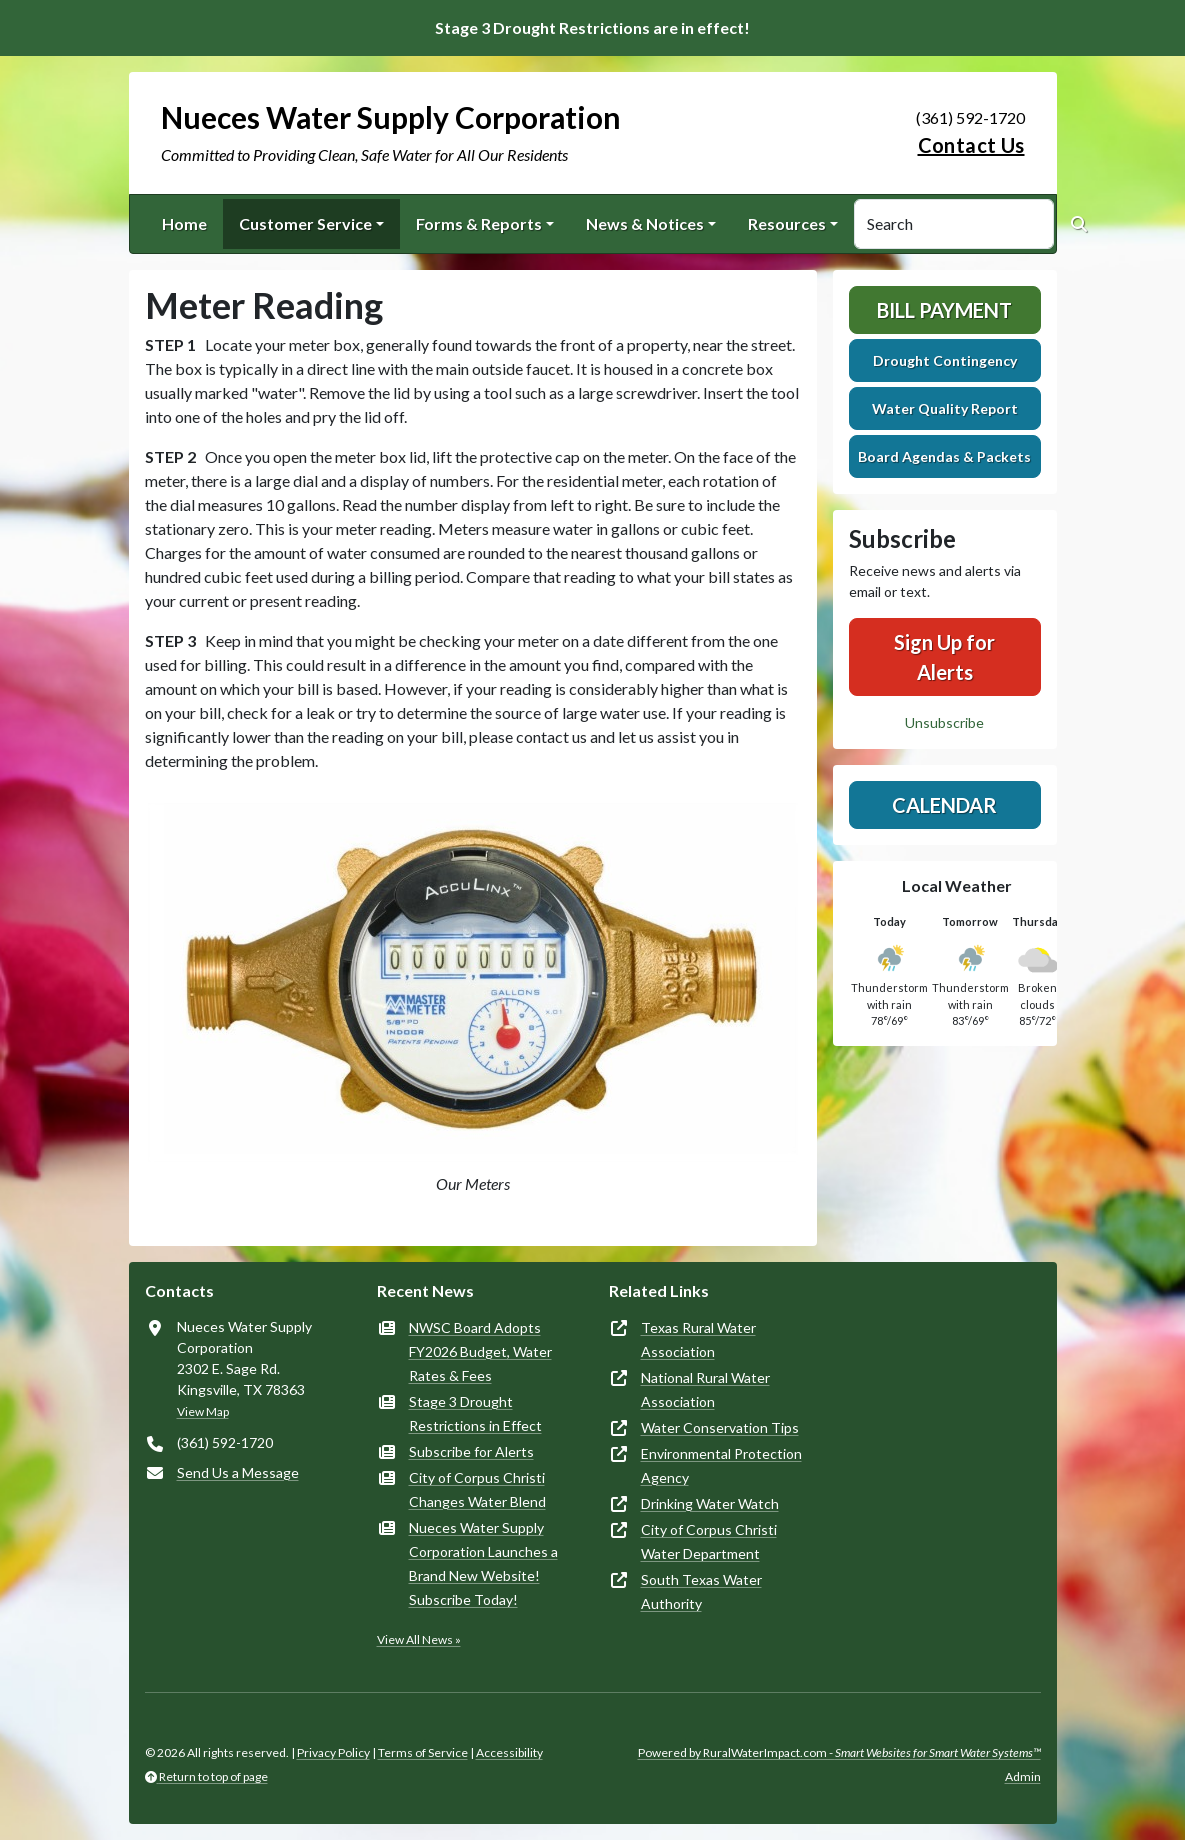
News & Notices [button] (645, 223)
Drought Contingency (945, 360)
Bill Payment (944, 310)
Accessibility (509, 1752)
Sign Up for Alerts (944, 657)
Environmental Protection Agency (721, 1465)
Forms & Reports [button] (479, 223)
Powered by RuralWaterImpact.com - (839, 1752)
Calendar (944, 805)
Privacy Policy (333, 1752)
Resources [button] (787, 223)
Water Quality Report (945, 408)
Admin (1023, 1776)
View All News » (419, 1639)
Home (184, 223)
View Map (203, 1411)
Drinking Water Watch (710, 1503)
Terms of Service (423, 1752)
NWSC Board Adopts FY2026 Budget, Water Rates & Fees (480, 1351)
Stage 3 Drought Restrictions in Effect (475, 1413)
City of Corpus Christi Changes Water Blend (477, 1489)
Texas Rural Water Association (698, 1339)
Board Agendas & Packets (944, 456)
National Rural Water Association (705, 1389)
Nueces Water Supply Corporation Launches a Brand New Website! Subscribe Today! (483, 1563)
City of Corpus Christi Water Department (709, 1541)
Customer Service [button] (305, 223)
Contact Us (971, 145)
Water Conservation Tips (720, 1427)
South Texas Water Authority (701, 1591)
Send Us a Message (238, 1472)
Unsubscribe (944, 722)
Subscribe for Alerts (471, 1451)
